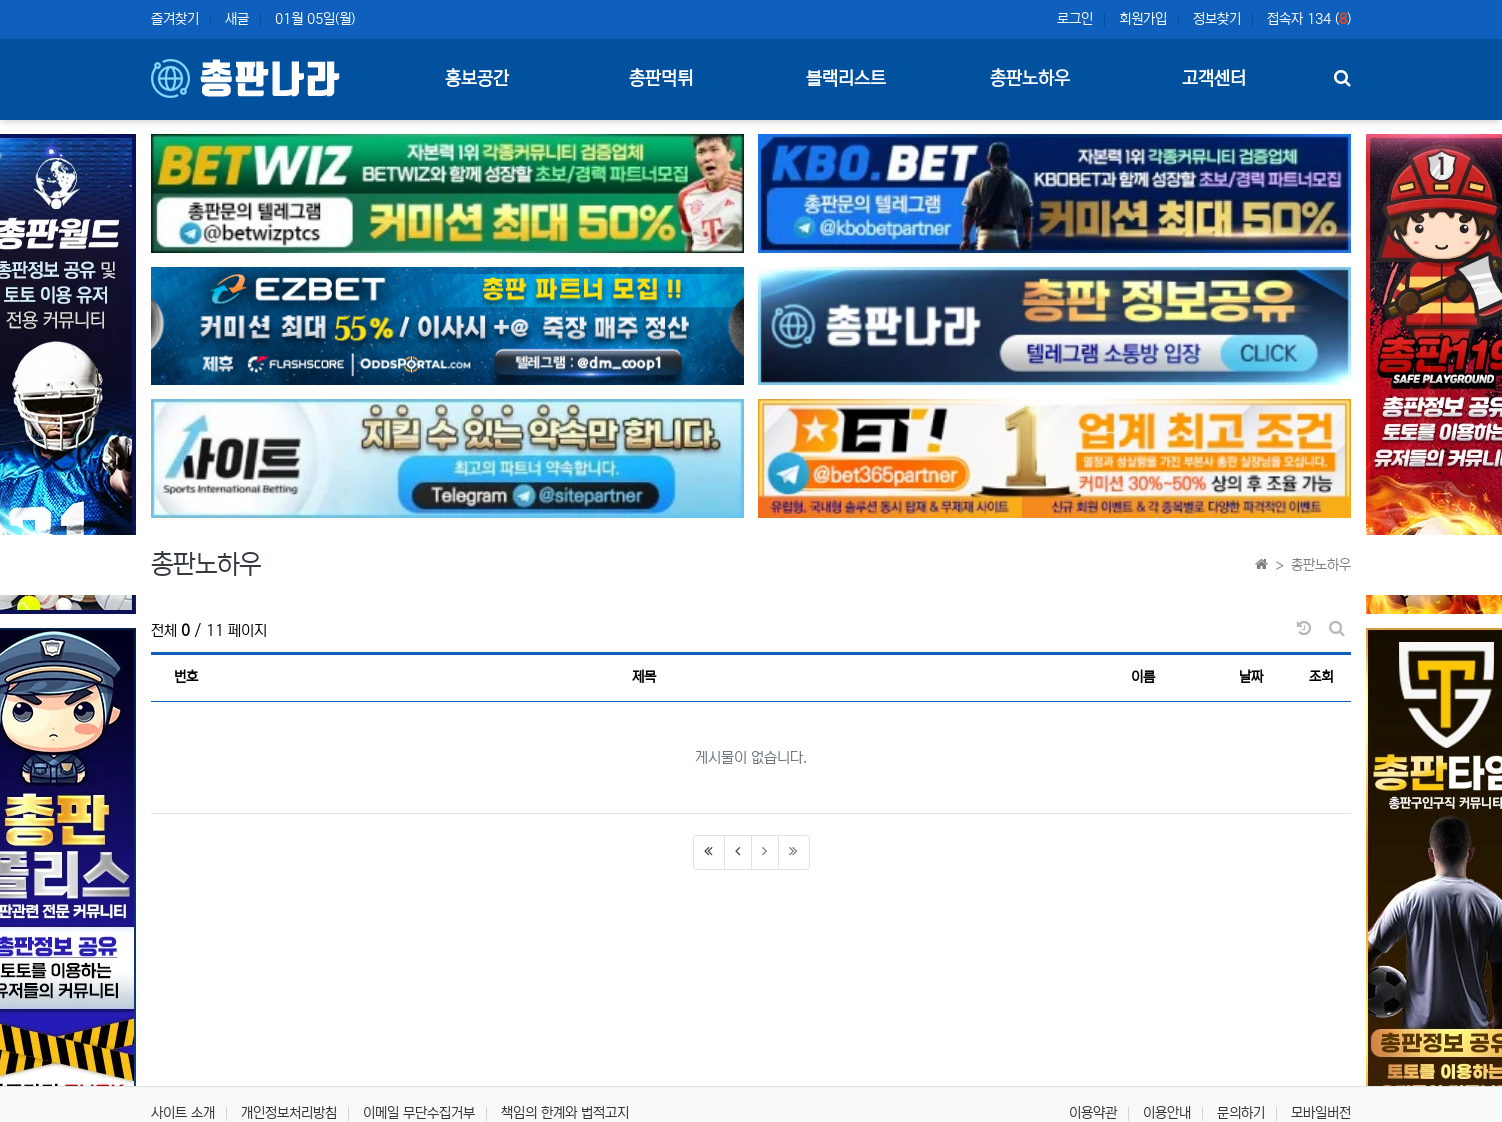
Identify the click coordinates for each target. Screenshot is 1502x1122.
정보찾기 (1217, 19)
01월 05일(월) (315, 19)
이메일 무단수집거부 (419, 1113)
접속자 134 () (1309, 19)
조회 (1321, 677)
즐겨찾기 (175, 19)
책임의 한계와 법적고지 (565, 1113)
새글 (237, 19)
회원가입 (1143, 19)
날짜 (1251, 677)
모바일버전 (1321, 1113)
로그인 (1075, 19)
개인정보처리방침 (289, 1113)
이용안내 (1167, 1113)
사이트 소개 (183, 1113)
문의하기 (1241, 1113)
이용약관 (1093, 1113)
